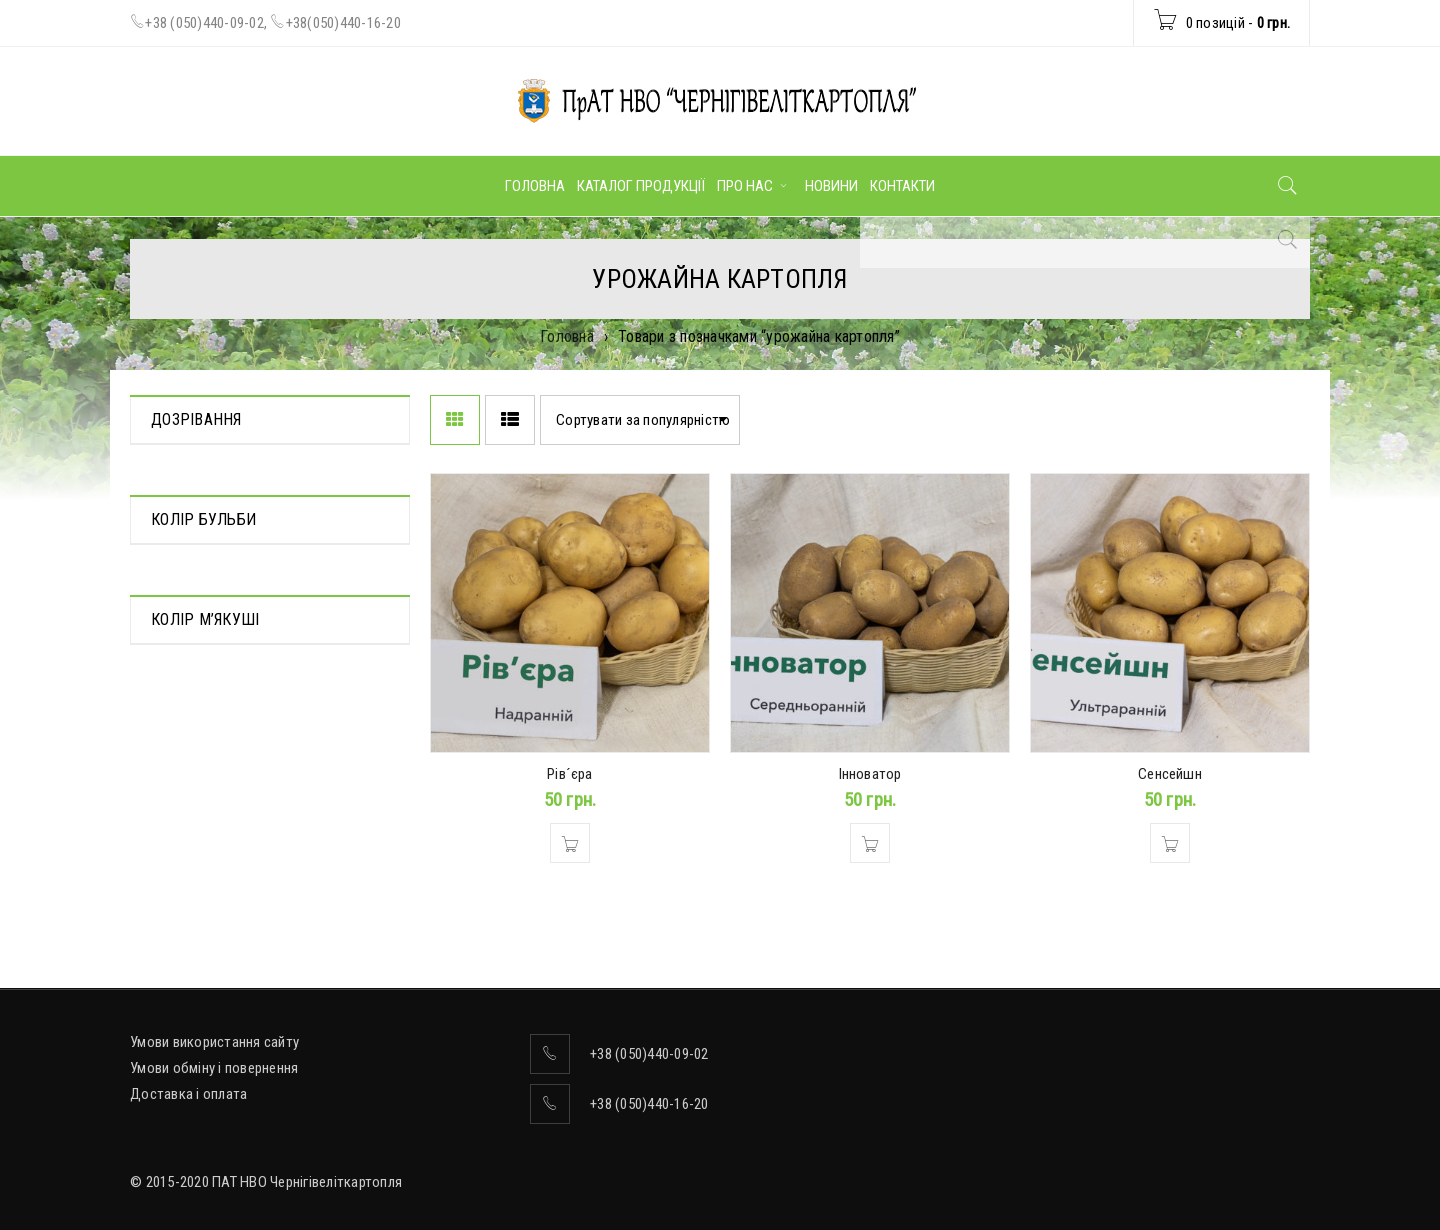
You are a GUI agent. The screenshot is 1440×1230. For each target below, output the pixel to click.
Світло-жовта (194, 845)
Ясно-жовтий (193, 873)
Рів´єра (569, 774)
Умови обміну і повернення (214, 1068)
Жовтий (176, 660)
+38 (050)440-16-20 (649, 1104)
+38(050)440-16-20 (343, 23)
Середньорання (200, 503)
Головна (567, 336)
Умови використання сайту (214, 1042)
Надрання (182, 475)
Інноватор (870, 774)
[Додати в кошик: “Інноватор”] (870, 843)
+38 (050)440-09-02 (204, 23)
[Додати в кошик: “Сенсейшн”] (1170, 843)
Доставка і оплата (188, 1094)
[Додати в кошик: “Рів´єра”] (570, 843)
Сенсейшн (1170, 774)
